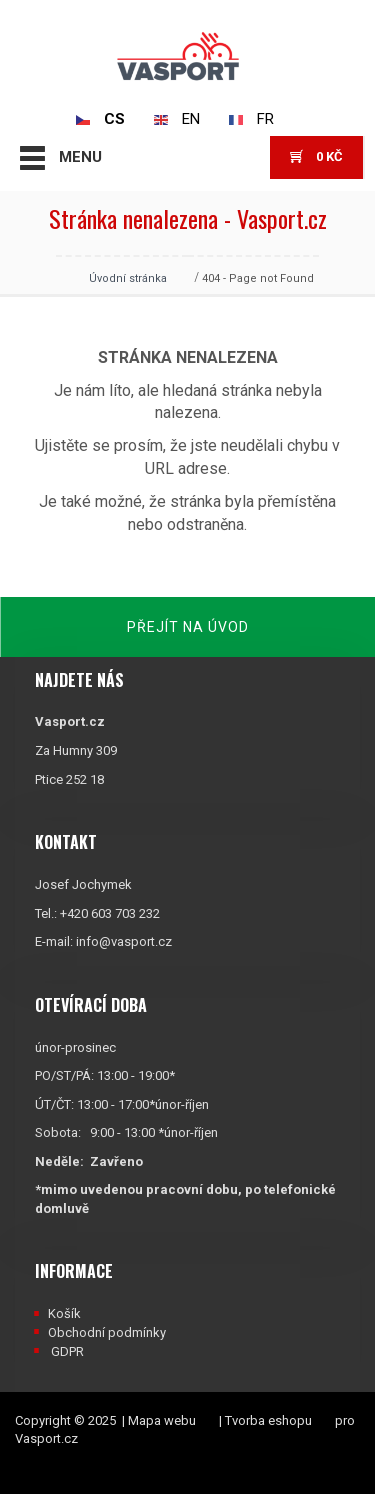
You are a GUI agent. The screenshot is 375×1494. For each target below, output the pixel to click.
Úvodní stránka (128, 278)
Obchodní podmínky (107, 1332)
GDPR (67, 1351)
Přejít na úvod (188, 627)
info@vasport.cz (124, 941)
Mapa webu (162, 1420)
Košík (64, 1313)
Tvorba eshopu (268, 1420)
